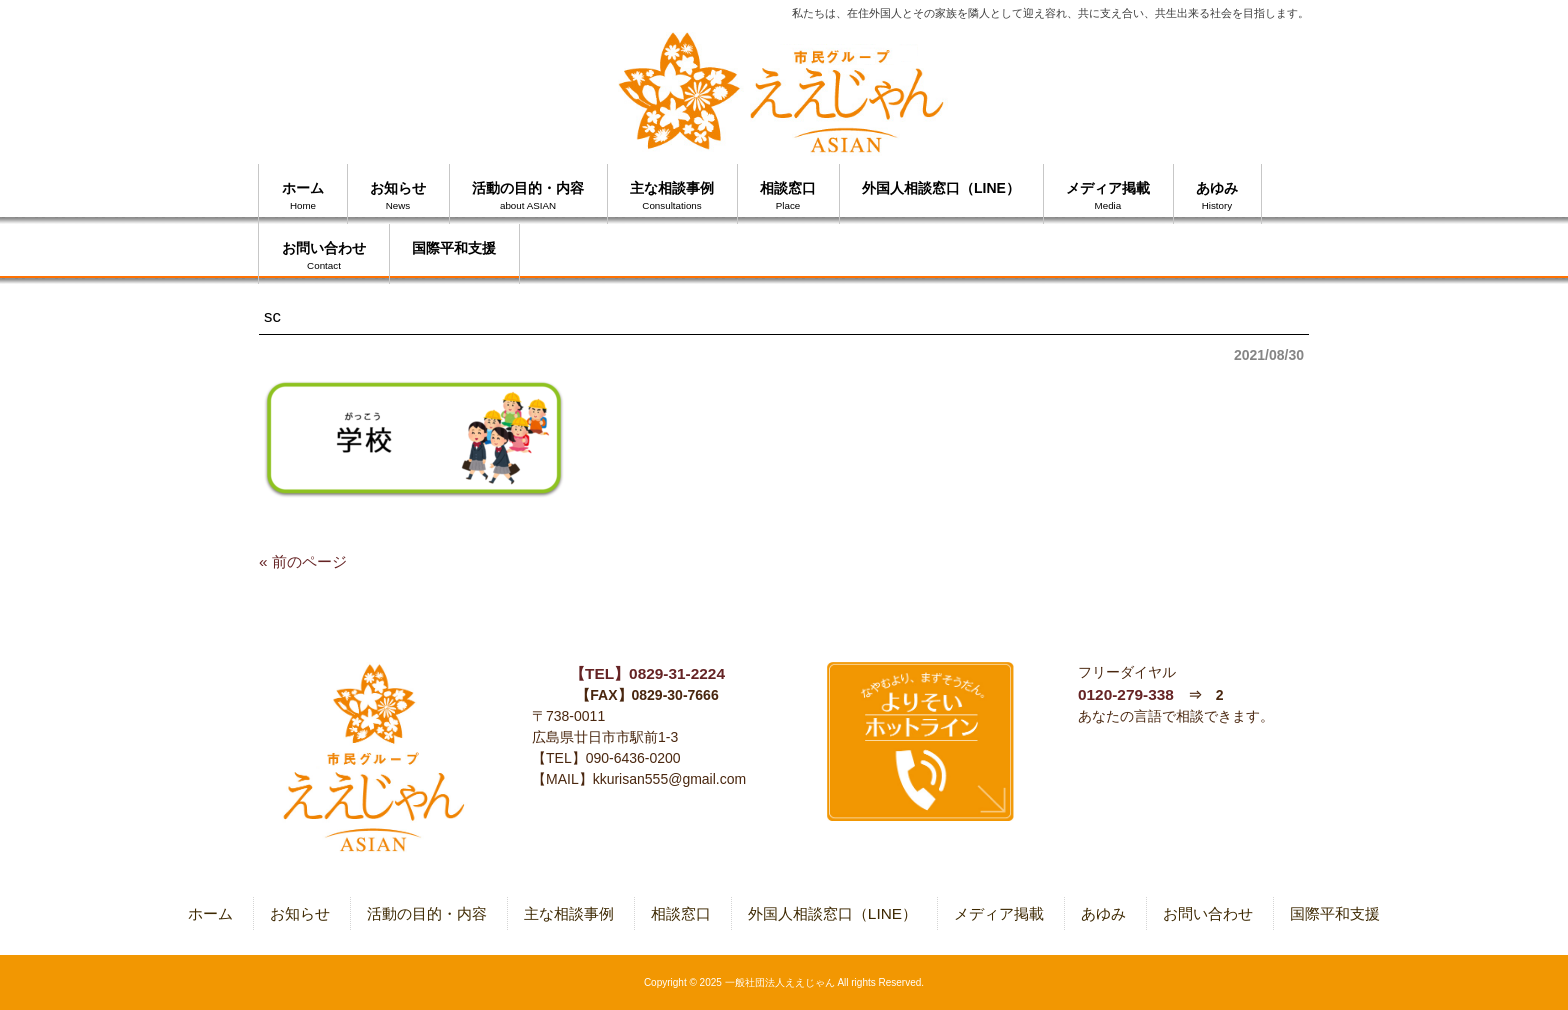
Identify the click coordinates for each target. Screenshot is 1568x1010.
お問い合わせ (1208, 913)
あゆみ (1103, 913)
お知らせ (300, 913)
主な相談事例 (569, 913)
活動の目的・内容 (427, 913)
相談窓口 (681, 913)
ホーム (210, 913)
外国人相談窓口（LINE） (832, 913)
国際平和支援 (1335, 913)
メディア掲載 (999, 913)
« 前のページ (303, 561)
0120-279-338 (1126, 694)
